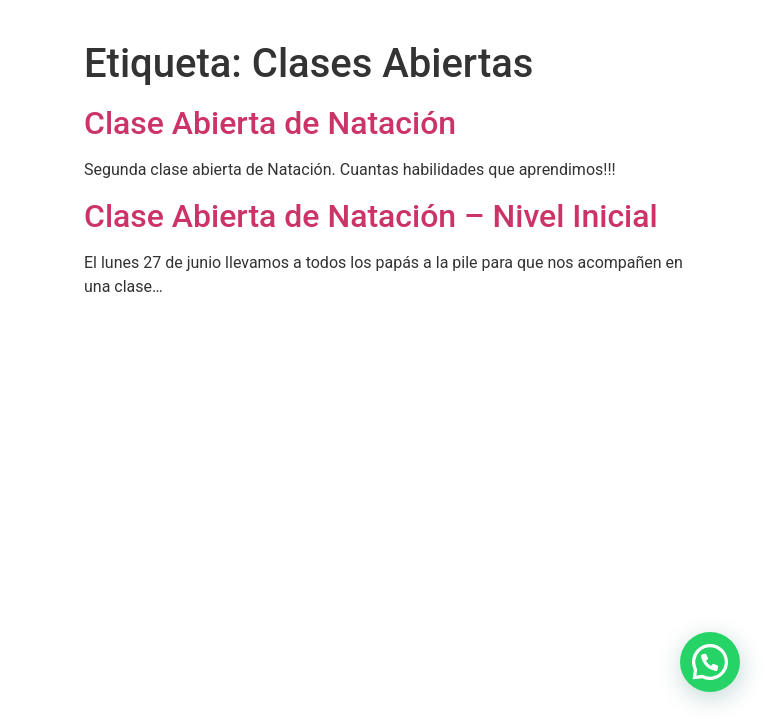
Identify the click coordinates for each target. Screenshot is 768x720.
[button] (710, 662)
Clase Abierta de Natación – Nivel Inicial (371, 216)
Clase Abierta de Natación (270, 123)
